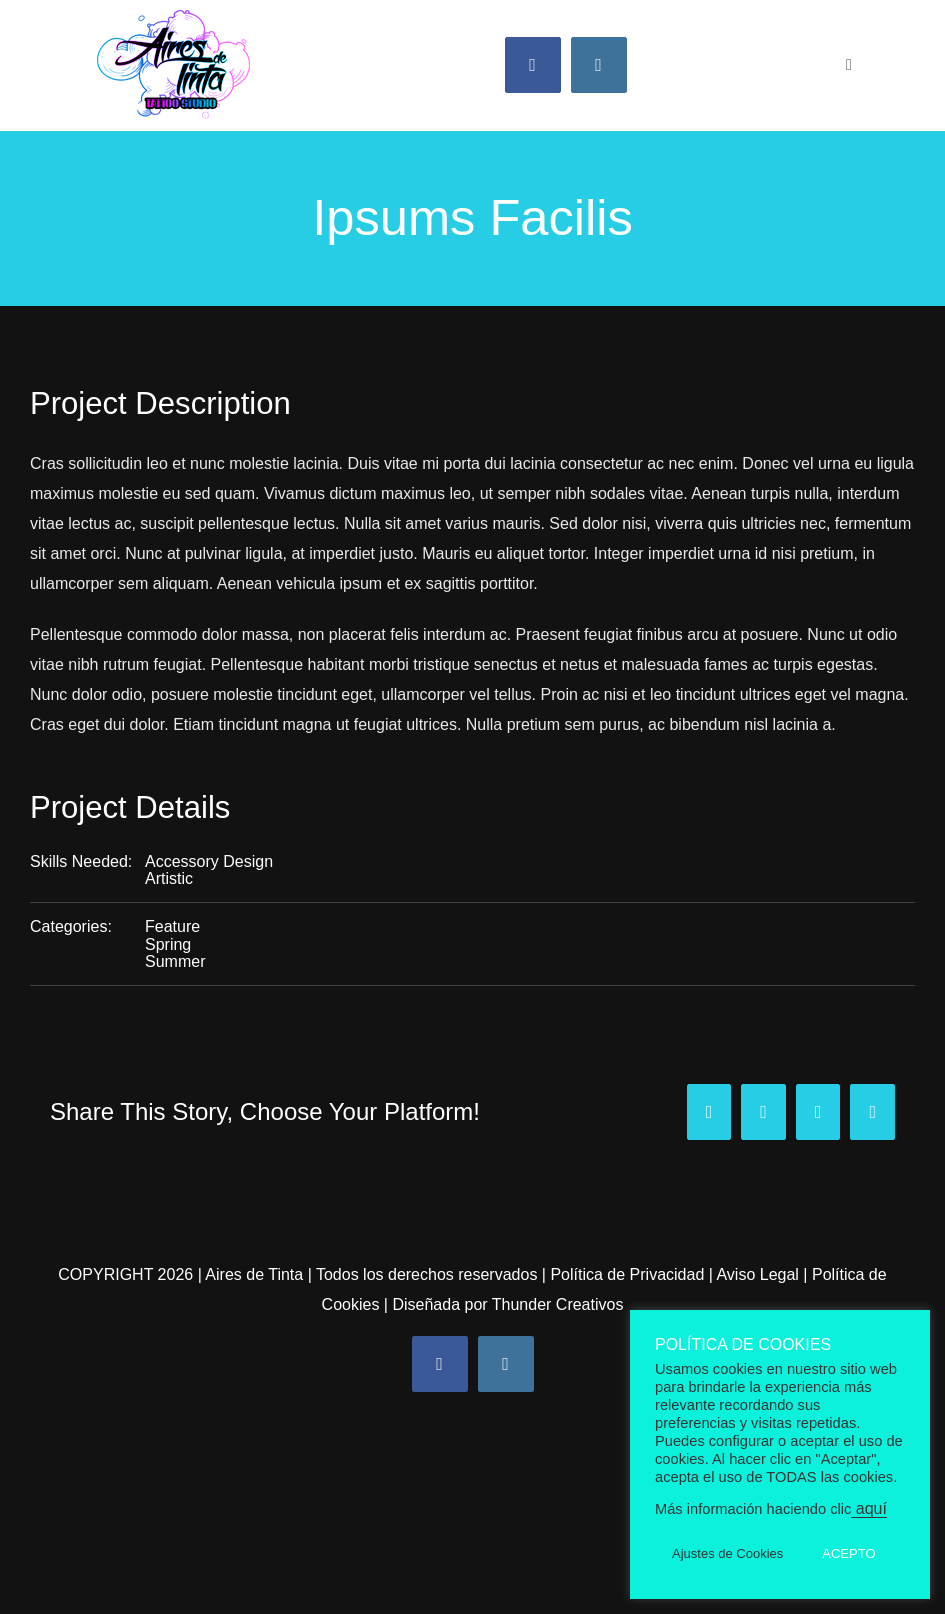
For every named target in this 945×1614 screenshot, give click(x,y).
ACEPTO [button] (848, 1553)
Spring (168, 944)
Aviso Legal (757, 1274)
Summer (175, 961)
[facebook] (533, 65)
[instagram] (599, 65)
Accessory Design (209, 861)
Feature (172, 926)
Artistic (169, 878)
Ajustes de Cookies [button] (727, 1553)
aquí (869, 1508)
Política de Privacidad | (633, 1274)
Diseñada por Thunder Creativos (507, 1304)
